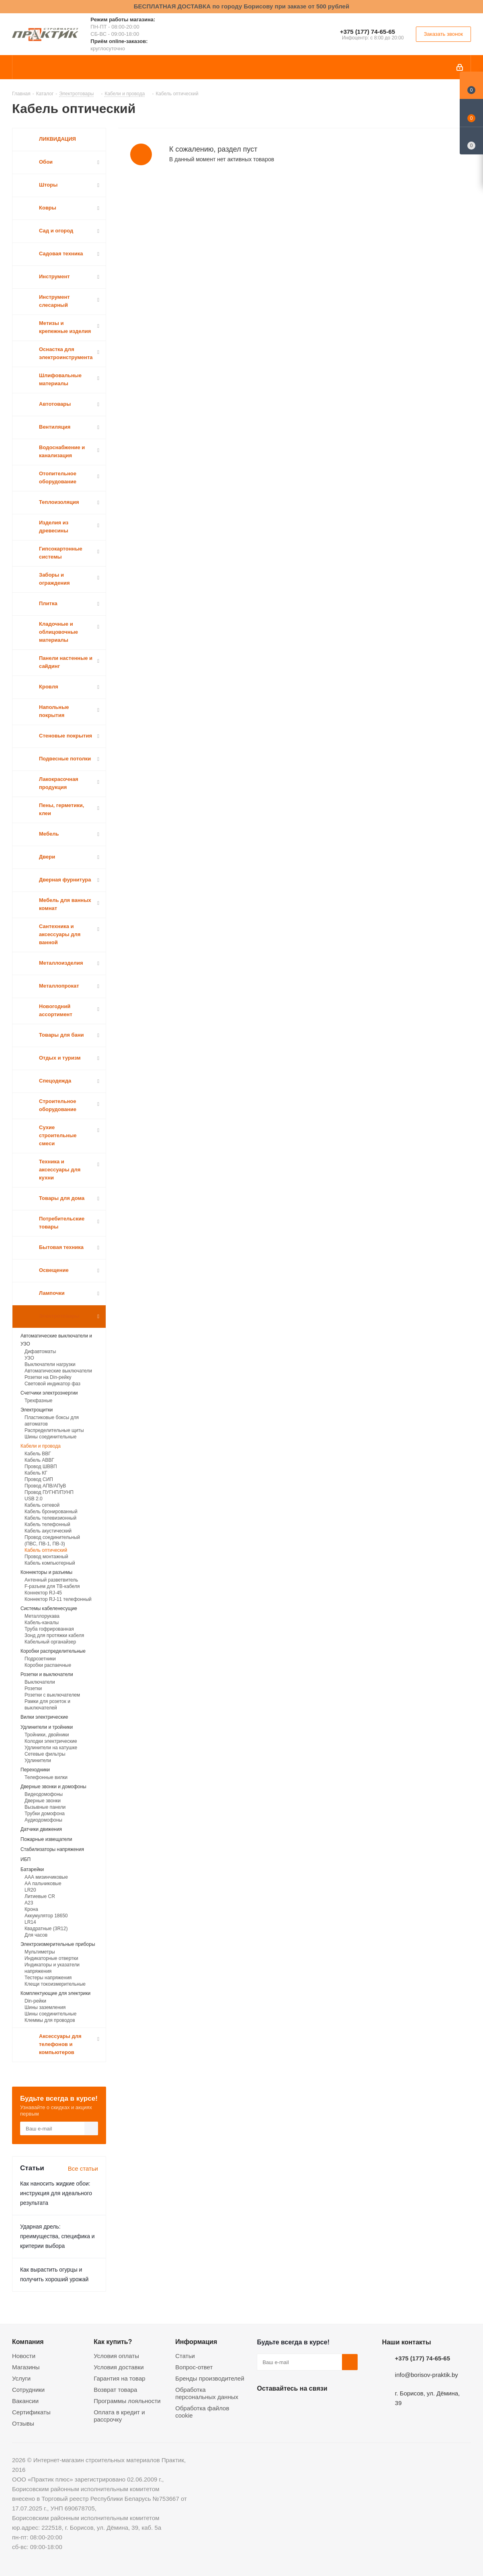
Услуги (21, 2378)
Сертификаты (31, 2412)
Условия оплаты (116, 2355)
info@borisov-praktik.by (426, 2374)
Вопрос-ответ (194, 2367)
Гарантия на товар (119, 2378)
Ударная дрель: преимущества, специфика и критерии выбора (57, 2236)
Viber (345, 2407)
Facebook (285, 2407)
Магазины (26, 2367)
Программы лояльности (127, 2400)
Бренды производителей (209, 2378)
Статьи (185, 2355)
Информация (196, 2341)
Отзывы (23, 2423)
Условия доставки (118, 2367)
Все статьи (83, 2168)
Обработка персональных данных (206, 2393)
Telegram (325, 2407)
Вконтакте (265, 2407)
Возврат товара (115, 2389)
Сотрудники (28, 2389)
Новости (23, 2355)
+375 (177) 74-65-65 (367, 31)
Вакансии (25, 2400)
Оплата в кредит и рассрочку (119, 2416)
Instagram (305, 2407)
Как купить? (113, 2341)
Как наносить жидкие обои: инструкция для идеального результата (56, 2193)
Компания (28, 2341)
